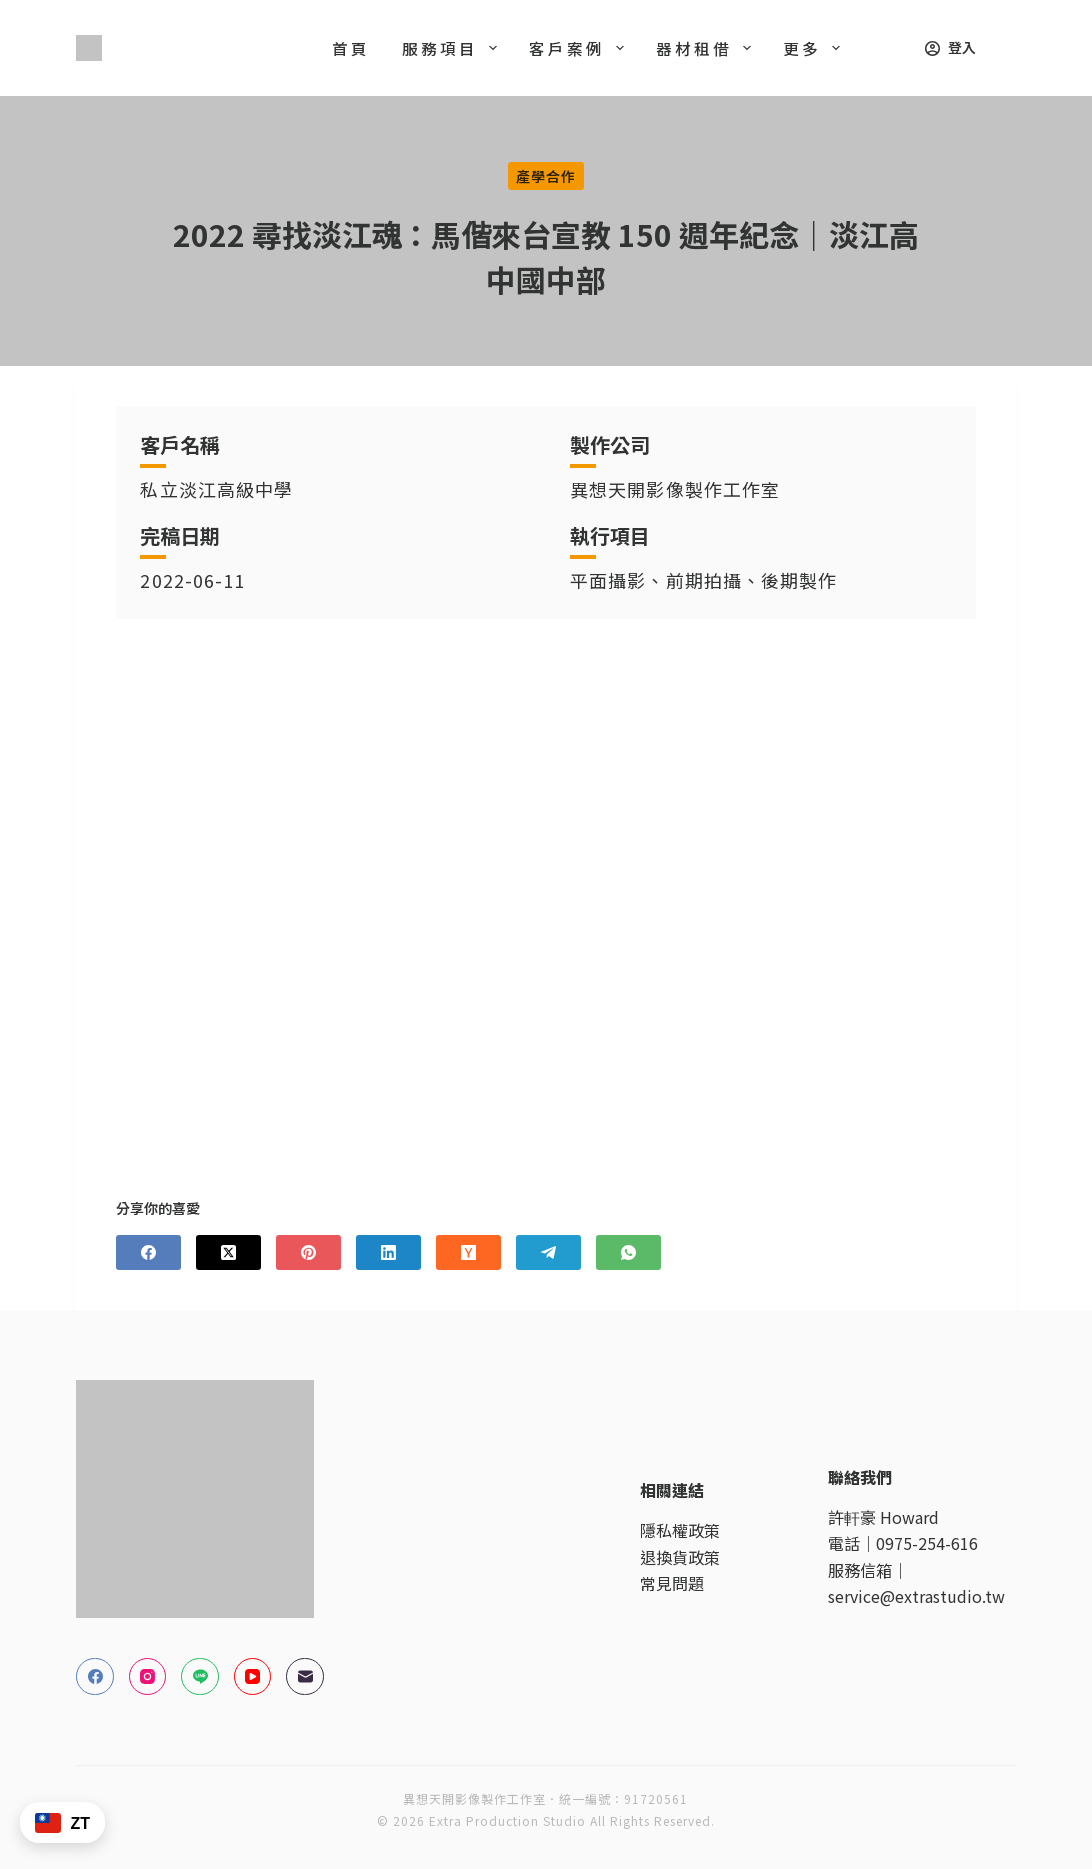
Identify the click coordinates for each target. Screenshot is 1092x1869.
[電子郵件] (305, 1677)
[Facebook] (148, 1252)
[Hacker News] (468, 1252)
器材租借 (707, 48)
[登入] (950, 47)
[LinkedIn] (388, 1252)
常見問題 (672, 1583)
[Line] (200, 1677)
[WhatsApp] (628, 1252)
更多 (815, 48)
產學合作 (546, 176)
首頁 (351, 48)
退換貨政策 (680, 1557)
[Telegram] (548, 1252)
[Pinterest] (308, 1252)
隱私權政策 (680, 1530)
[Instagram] (148, 1677)
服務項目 (453, 48)
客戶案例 (580, 48)
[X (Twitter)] (228, 1252)
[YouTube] (253, 1677)
